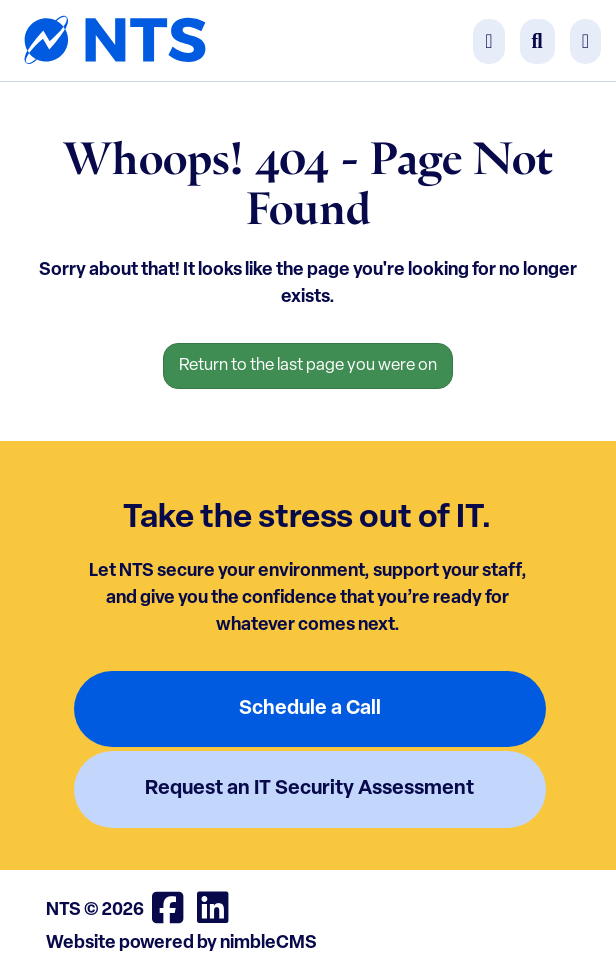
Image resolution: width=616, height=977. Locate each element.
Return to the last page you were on (308, 365)
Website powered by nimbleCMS (181, 943)
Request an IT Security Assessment (309, 789)
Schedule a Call (310, 709)
